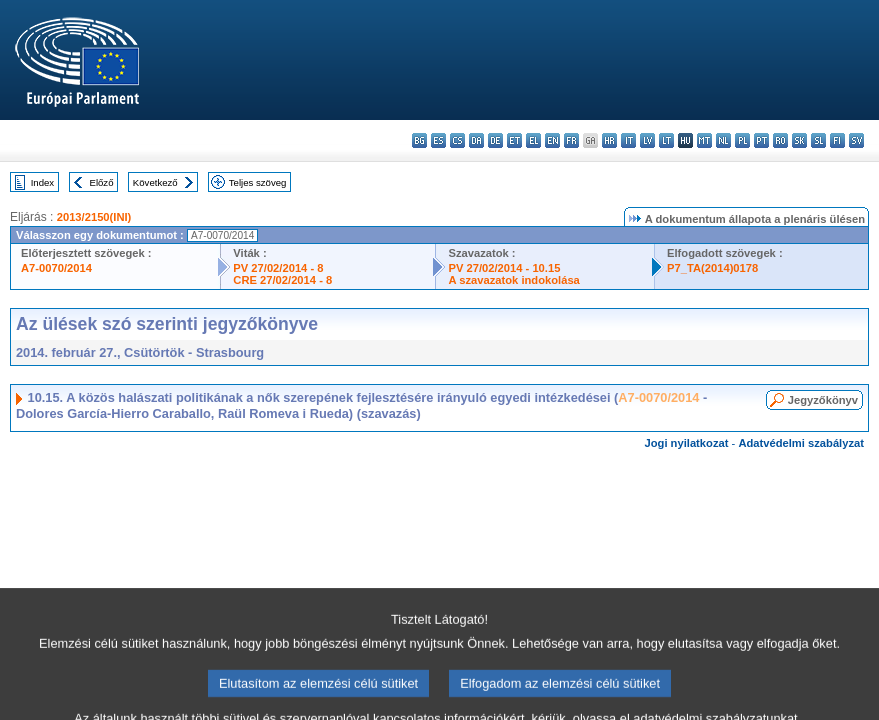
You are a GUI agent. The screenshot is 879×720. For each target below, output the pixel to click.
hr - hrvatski (609, 140)
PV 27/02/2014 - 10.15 (504, 268)
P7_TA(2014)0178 (712, 268)
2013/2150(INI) (94, 217)
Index (42, 182)
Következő (155, 182)
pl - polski (742, 140)
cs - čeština (457, 140)
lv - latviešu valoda (647, 140)
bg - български (419, 140)
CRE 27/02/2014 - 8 (282, 280)
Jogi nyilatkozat (687, 443)
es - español (438, 140)
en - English (552, 140)
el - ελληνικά (533, 140)
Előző (102, 182)
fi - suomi (837, 140)
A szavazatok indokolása (513, 280)
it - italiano (628, 140)
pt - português (761, 140)
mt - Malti (704, 140)
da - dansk (476, 140)
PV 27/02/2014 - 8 (278, 268)
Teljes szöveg (258, 182)
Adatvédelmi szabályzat (801, 443)
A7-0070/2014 (56, 268)
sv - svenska (856, 140)
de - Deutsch (495, 140)
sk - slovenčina (799, 140)
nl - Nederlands (723, 140)
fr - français (571, 140)
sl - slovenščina (818, 140)
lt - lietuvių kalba (666, 140)
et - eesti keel (514, 140)
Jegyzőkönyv (823, 400)
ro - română (780, 140)
